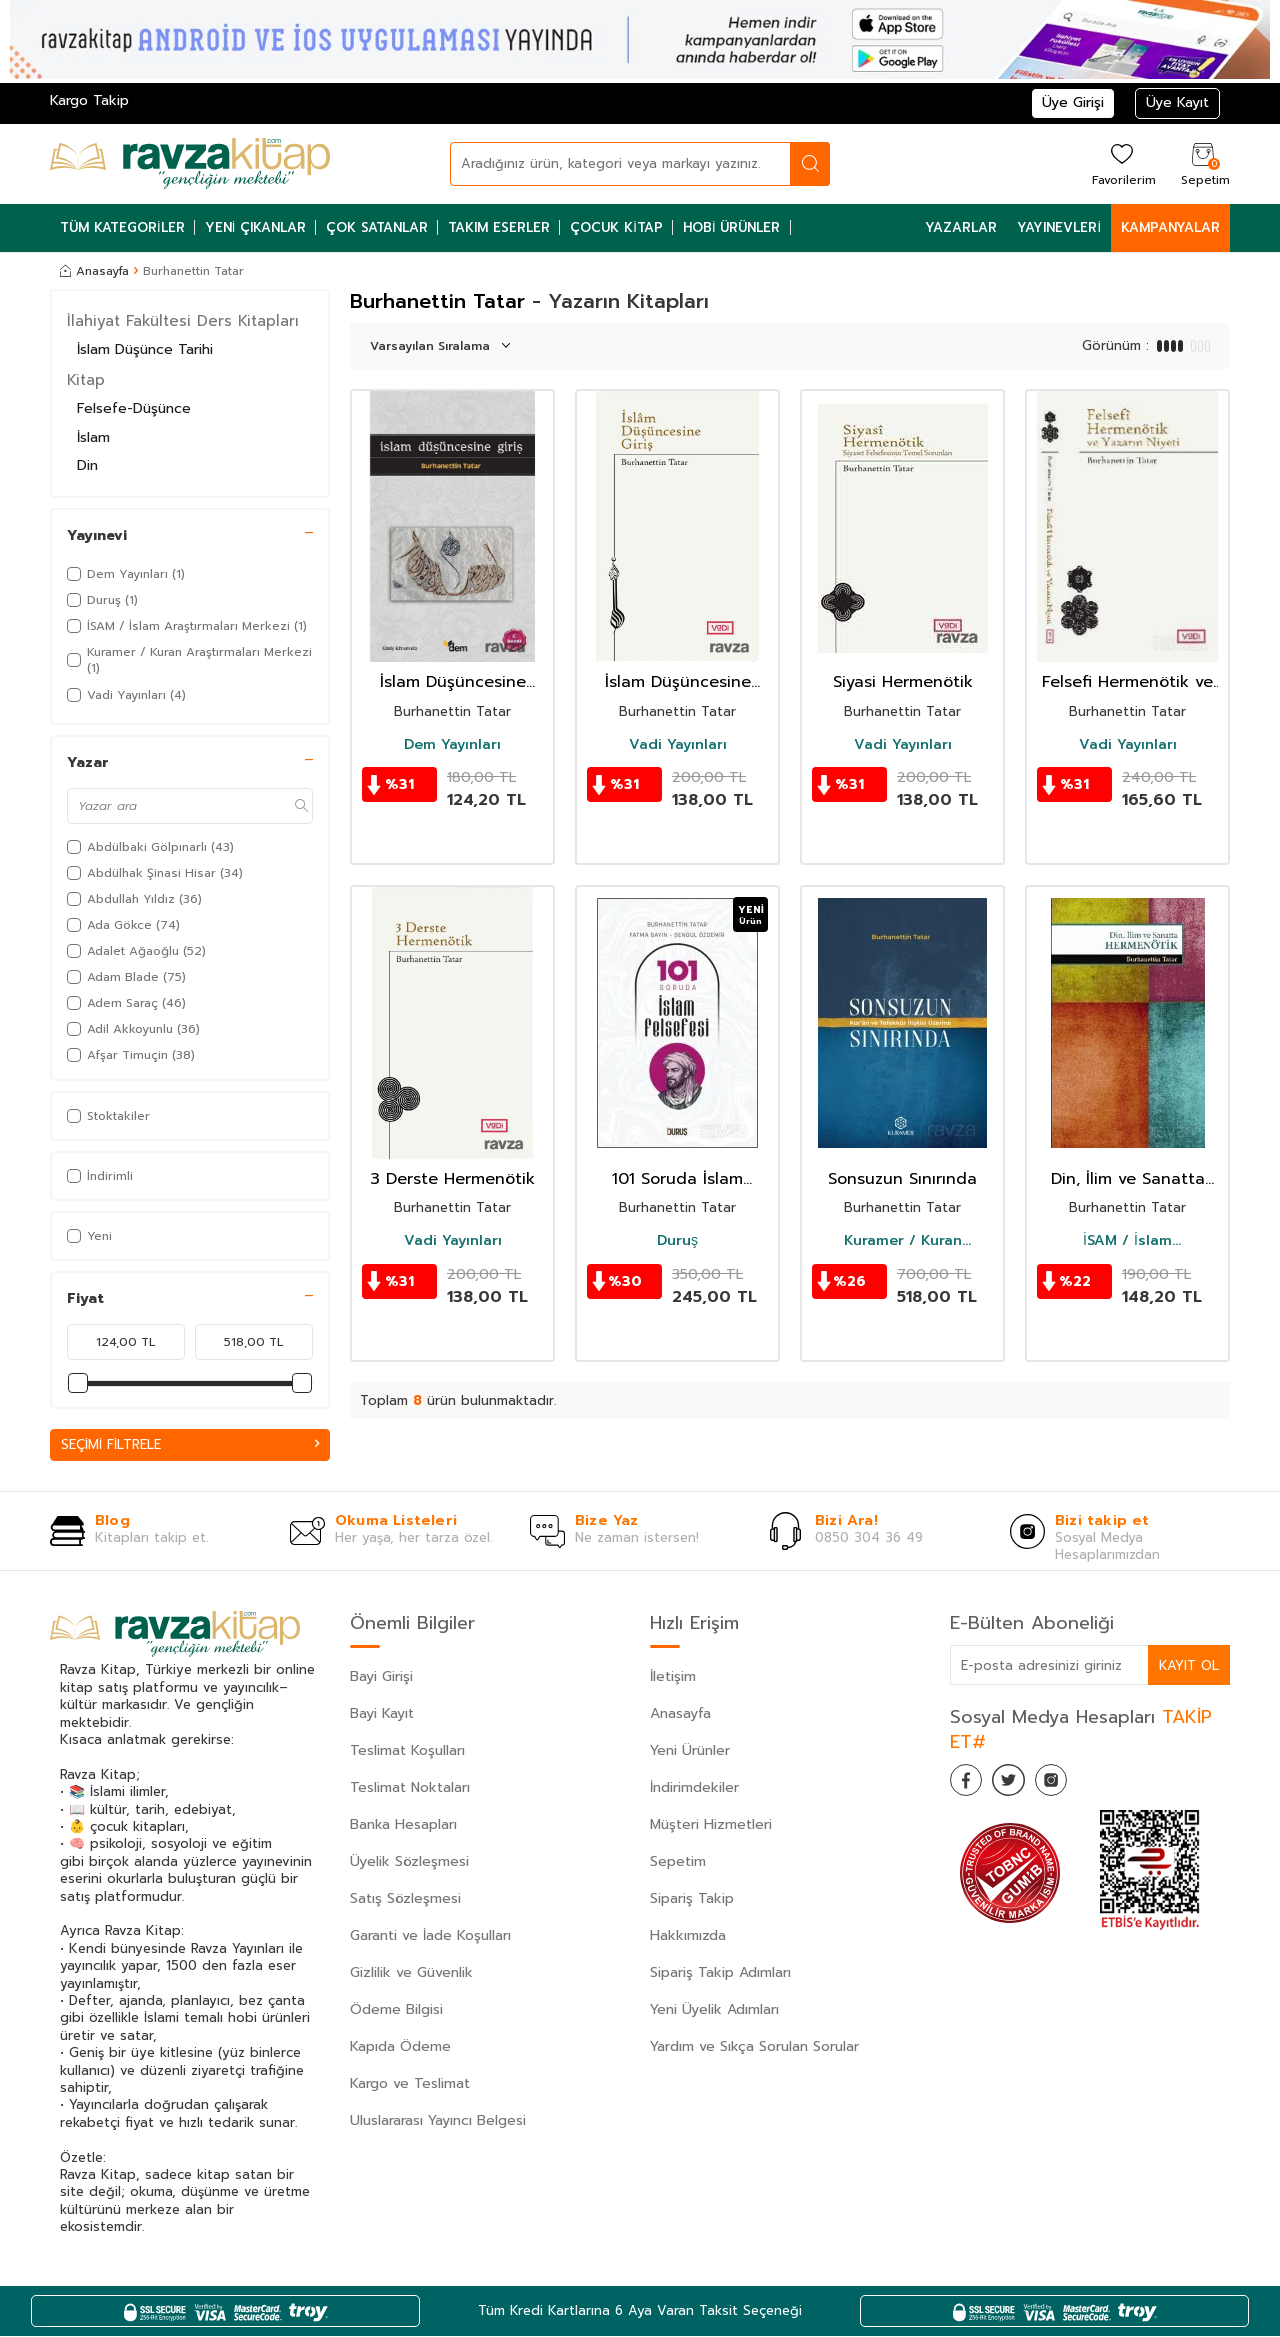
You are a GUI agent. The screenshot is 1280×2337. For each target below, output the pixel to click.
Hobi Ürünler (732, 227)
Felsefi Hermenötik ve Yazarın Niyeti (1127, 682)
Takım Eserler (499, 227)
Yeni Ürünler (690, 1752)
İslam (93, 437)
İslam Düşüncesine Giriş (453, 682)
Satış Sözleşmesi (405, 1900)
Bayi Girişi (381, 1678)
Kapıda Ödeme (400, 2048)
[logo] (190, 164)
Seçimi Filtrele (190, 1444)
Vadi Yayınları (678, 745)
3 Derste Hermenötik (452, 1179)
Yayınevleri (1059, 227)
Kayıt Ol (1188, 1665)
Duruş (677, 1241)
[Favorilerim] (1121, 163)
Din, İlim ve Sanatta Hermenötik (1128, 1179)
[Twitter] (1020, 1785)
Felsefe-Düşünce (134, 408)
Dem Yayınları (452, 745)
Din (87, 465)
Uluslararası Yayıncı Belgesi (438, 2122)
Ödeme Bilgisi (396, 2011)
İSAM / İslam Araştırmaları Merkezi (1128, 1241)
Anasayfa (94, 271)
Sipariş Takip (692, 1900)
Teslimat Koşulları (407, 1752)
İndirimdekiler (694, 1789)
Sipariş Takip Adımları (720, 1974)
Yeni (89, 1236)
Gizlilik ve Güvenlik (411, 1974)
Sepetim (678, 1863)
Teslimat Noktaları (410, 1789)
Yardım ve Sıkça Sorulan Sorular (754, 2048)
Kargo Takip (89, 100)
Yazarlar (961, 227)
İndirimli (100, 1176)
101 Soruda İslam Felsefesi (677, 1179)
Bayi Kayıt (382, 1715)
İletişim (673, 1678)
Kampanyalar (1170, 227)
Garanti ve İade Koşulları (430, 1937)
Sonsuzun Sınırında (902, 1179)
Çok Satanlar (377, 227)
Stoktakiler (108, 1116)
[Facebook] (970, 1785)
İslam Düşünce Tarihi (145, 349)
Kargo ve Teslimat (410, 2085)
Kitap (86, 380)
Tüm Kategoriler (122, 227)
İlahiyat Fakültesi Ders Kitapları (183, 321)
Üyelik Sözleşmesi (409, 1863)
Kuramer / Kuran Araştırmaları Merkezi (903, 1241)
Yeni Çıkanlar (256, 227)
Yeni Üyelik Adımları (714, 2011)
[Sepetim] (1203, 163)
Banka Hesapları (403, 1826)
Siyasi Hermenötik (903, 682)
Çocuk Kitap (616, 227)
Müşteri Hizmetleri (711, 1826)
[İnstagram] (1070, 1785)
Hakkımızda (688, 1937)
